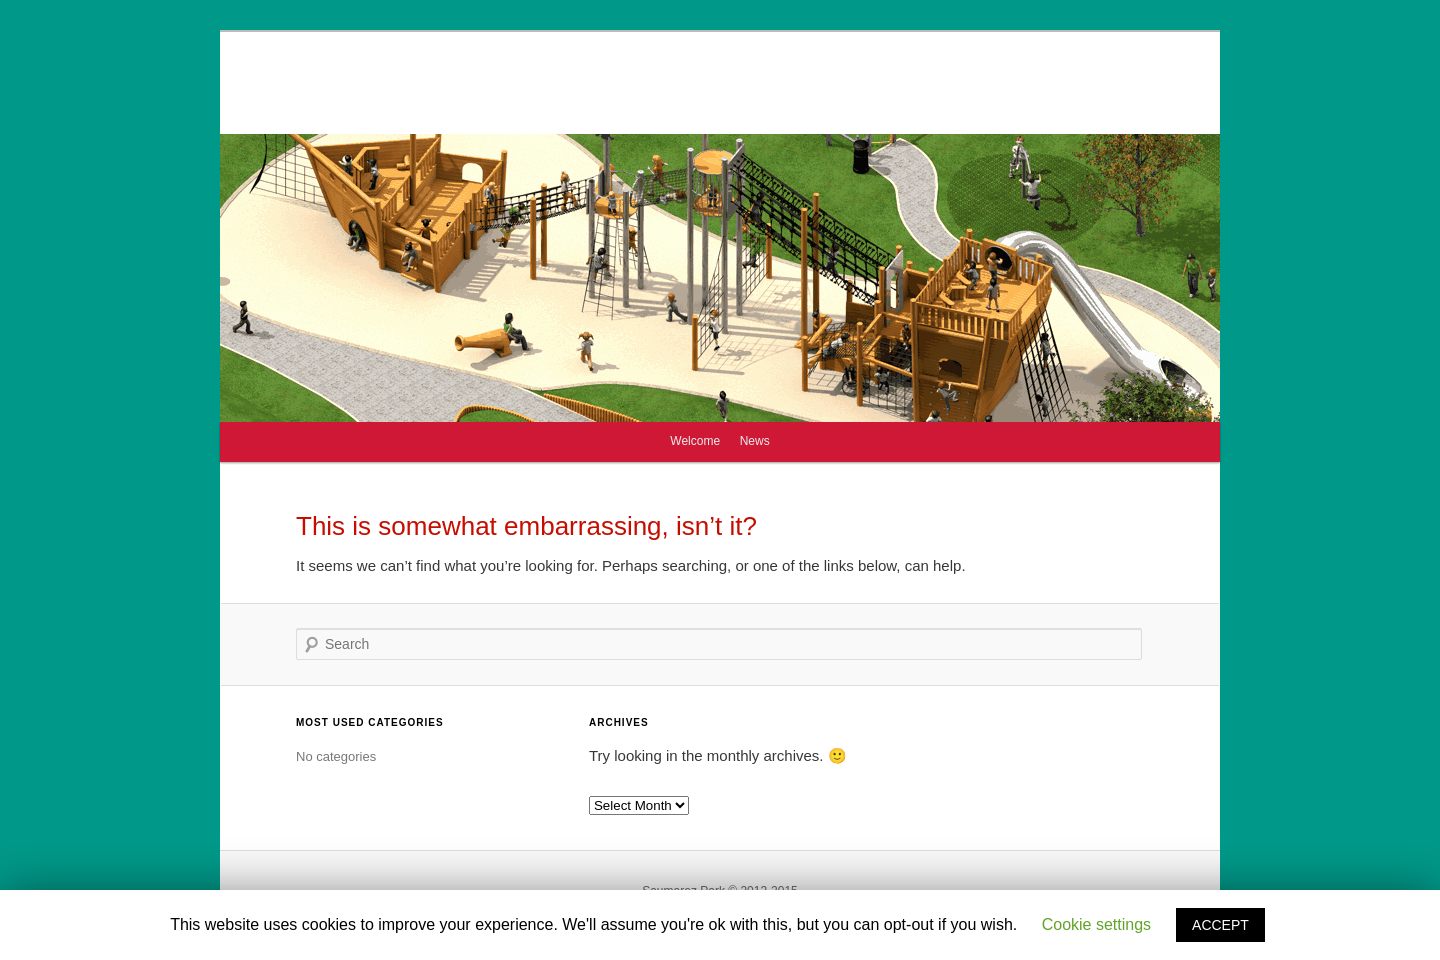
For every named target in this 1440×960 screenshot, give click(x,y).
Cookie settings (1096, 924)
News (755, 441)
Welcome (695, 441)
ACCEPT (1220, 925)
